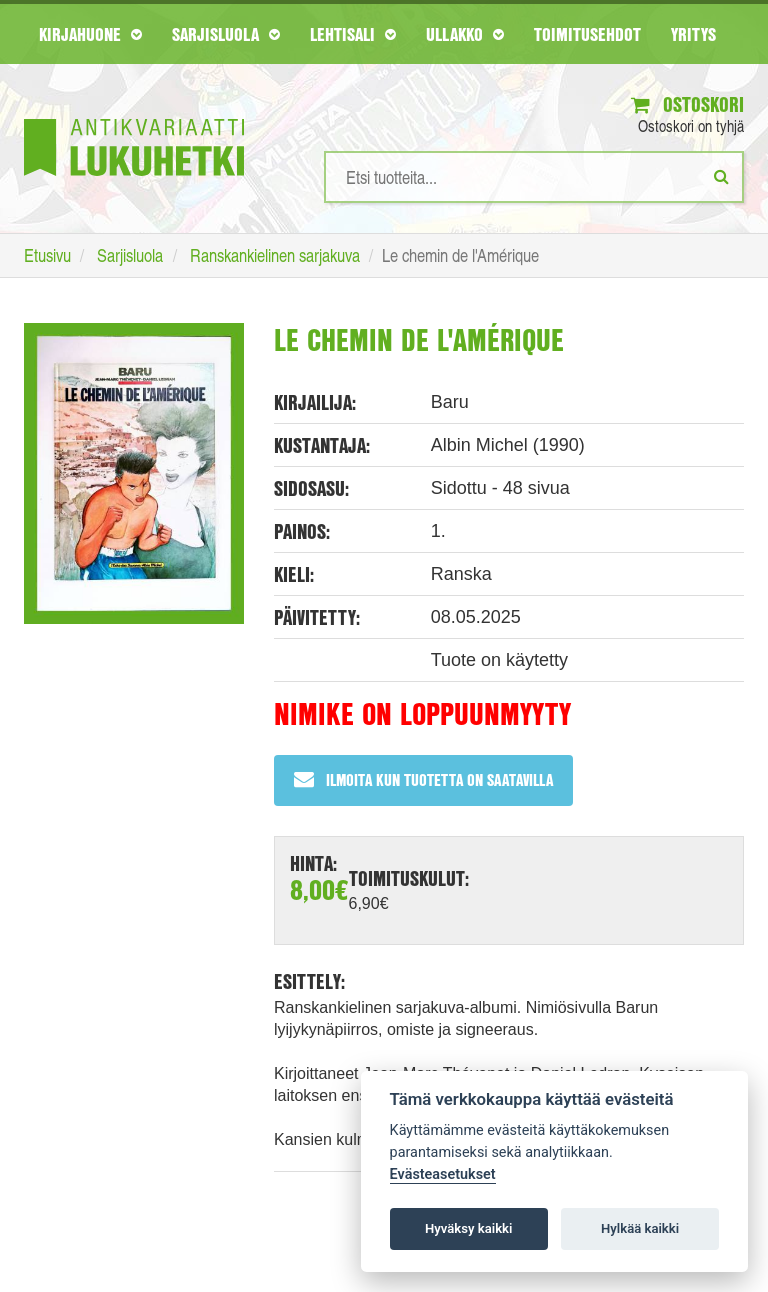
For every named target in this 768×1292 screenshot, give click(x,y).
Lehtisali (353, 34)
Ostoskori (687, 104)
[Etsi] (721, 176)
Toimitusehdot (587, 34)
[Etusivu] (134, 117)
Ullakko (465, 34)
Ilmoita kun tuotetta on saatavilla (423, 779)
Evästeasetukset (443, 1174)
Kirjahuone (90, 34)
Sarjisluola (226, 34)
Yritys (693, 34)
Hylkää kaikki (640, 1228)
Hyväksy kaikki (468, 1228)
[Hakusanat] (534, 177)
